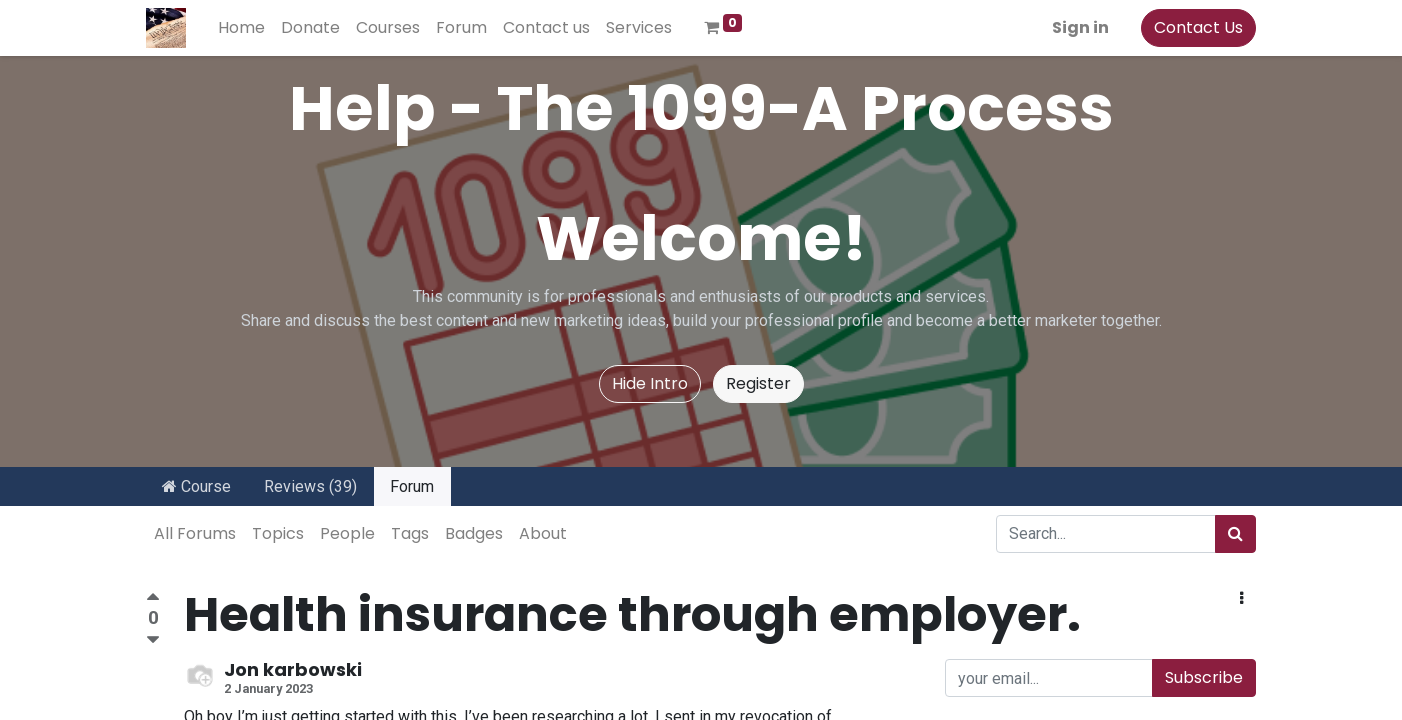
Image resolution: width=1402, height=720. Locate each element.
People (347, 533)
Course (196, 486)
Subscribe (1204, 677)
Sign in (1080, 27)
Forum (412, 486)
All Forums (195, 533)
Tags (410, 533)
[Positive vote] (153, 599)
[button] (1241, 599)
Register (758, 383)
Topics (278, 533)
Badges (474, 533)
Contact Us (1198, 27)
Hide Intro (650, 383)
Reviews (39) (310, 486)
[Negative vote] (153, 640)
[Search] (1235, 534)
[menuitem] (241, 28)
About (543, 533)
